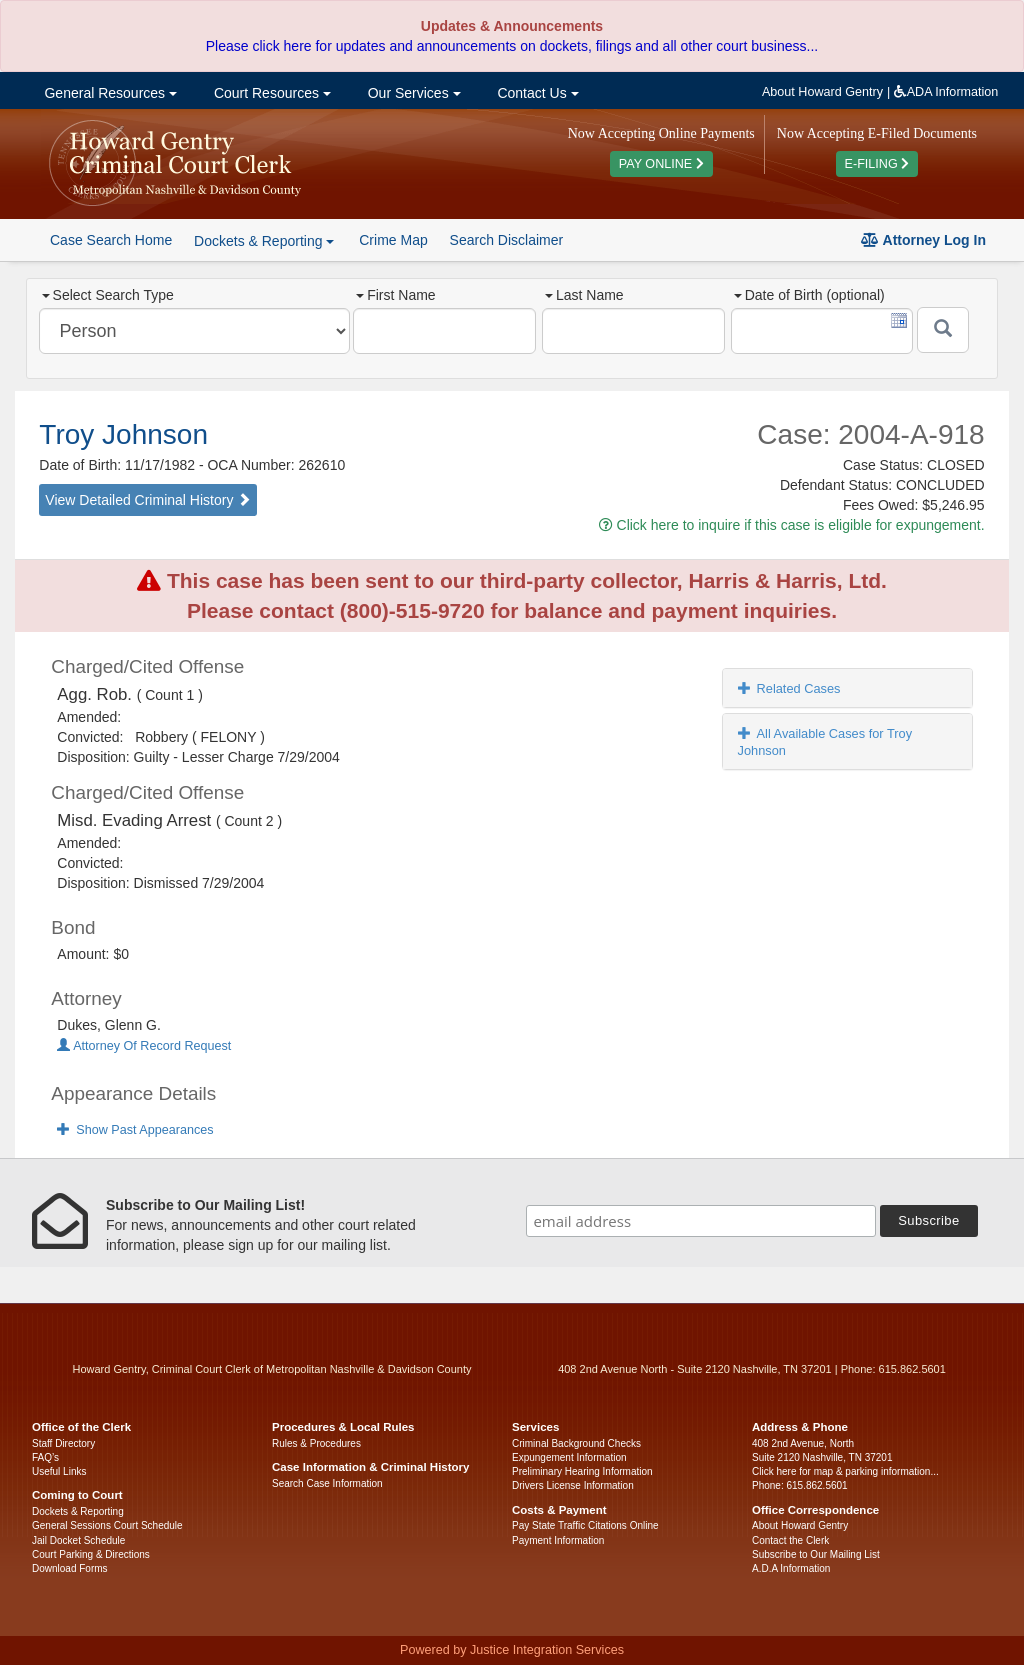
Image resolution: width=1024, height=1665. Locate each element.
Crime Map (393, 240)
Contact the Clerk (790, 1540)
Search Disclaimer (507, 240)
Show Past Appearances (135, 1130)
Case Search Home (111, 240)
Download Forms (70, 1568)
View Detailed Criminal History (148, 500)
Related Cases (789, 688)
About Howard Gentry (822, 92)
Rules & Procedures (316, 1443)
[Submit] (943, 330)
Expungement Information (569, 1457)
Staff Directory (63, 1443)
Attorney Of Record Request (144, 1046)
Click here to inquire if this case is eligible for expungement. (792, 525)
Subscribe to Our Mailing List (816, 1554)
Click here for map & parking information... (845, 1471)
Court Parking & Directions (91, 1554)
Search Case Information (327, 1483)
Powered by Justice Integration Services (512, 1650)
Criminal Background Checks (576, 1443)
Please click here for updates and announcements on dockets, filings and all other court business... (512, 46)
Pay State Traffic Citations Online (585, 1525)
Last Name (584, 295)
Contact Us (536, 93)
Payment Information (558, 1540)
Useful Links (59, 1471)
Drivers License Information (573, 1485)
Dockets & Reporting (78, 1511)
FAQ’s (45, 1457)
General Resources (109, 93)
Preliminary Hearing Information (582, 1471)
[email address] (701, 1221)
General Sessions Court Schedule (107, 1525)
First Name (395, 295)
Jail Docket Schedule (78, 1540)
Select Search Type (108, 295)
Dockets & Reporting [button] (264, 241)
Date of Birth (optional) (809, 295)
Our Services (412, 93)
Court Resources (270, 93)
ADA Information (946, 92)
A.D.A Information (791, 1568)
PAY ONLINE (661, 164)
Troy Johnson (123, 434)
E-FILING (877, 164)
